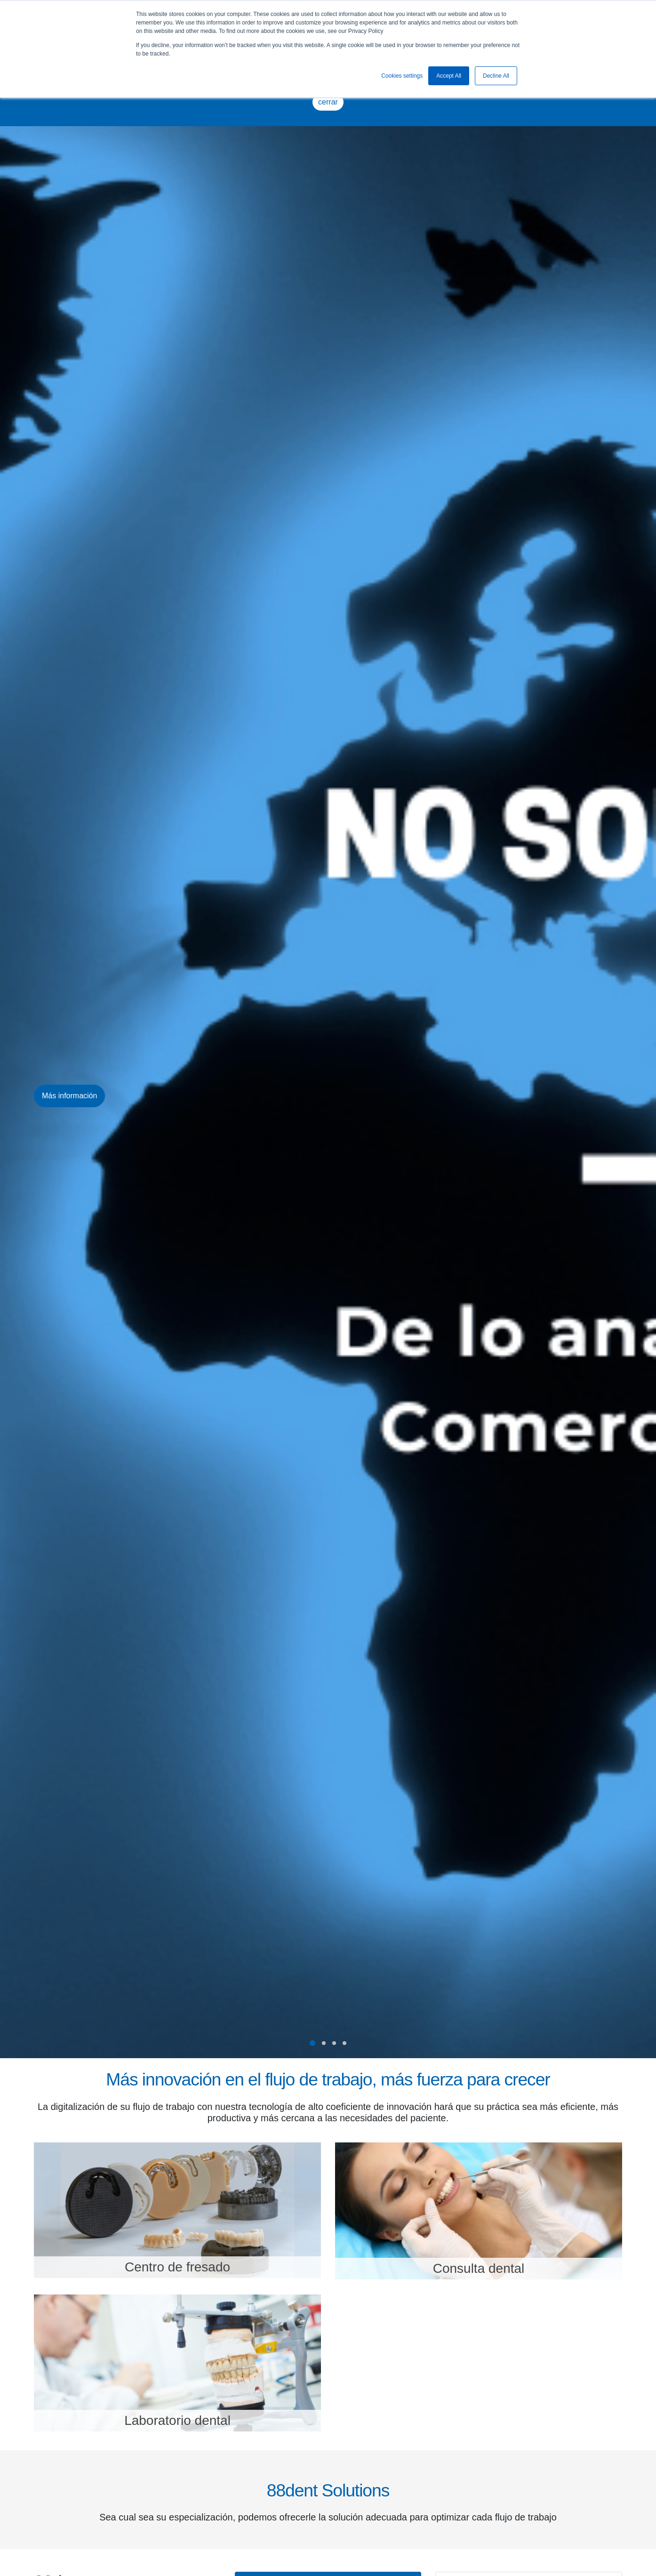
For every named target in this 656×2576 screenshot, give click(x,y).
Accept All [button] (448, 75)
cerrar (328, 102)
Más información (69, 1096)
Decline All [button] (496, 75)
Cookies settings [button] (402, 75)
